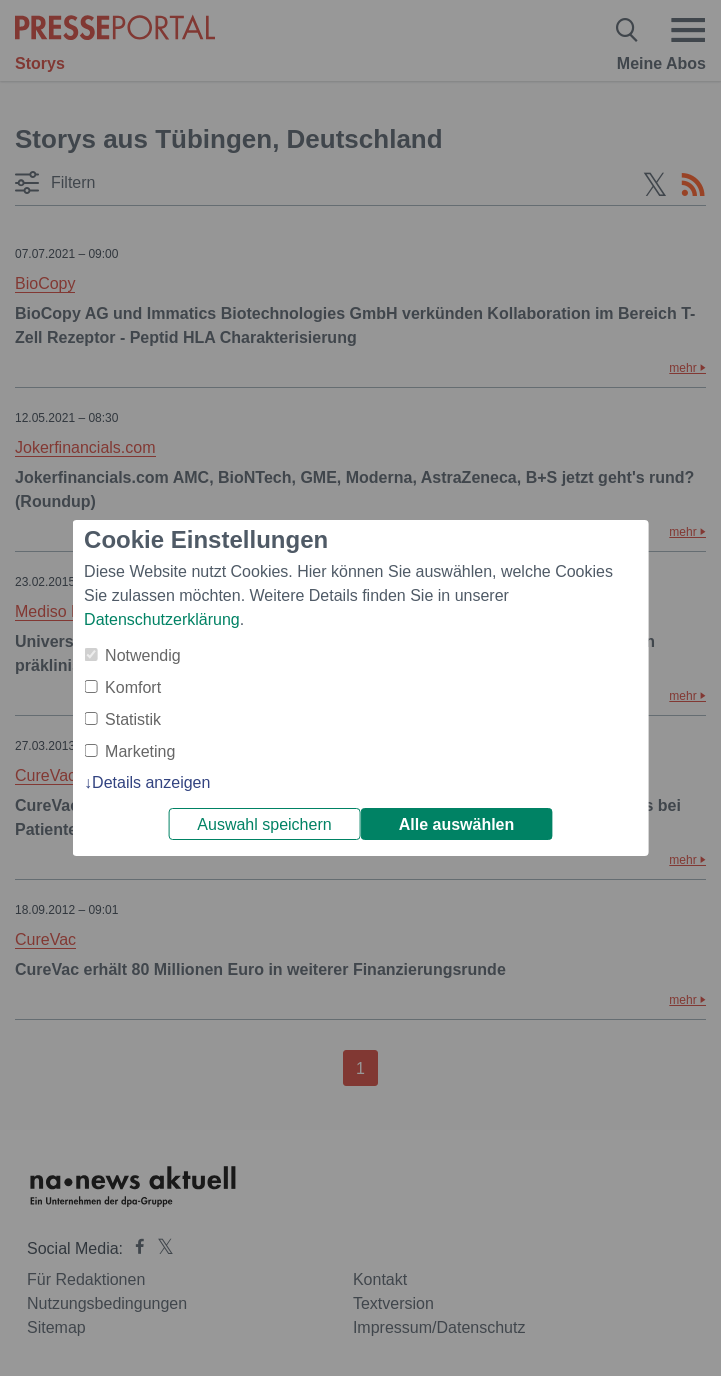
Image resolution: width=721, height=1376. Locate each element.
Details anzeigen (151, 782)
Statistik (133, 719)
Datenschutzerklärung (162, 619)
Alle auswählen (457, 824)
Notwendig (143, 655)
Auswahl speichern (264, 824)
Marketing (140, 751)
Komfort (133, 687)
